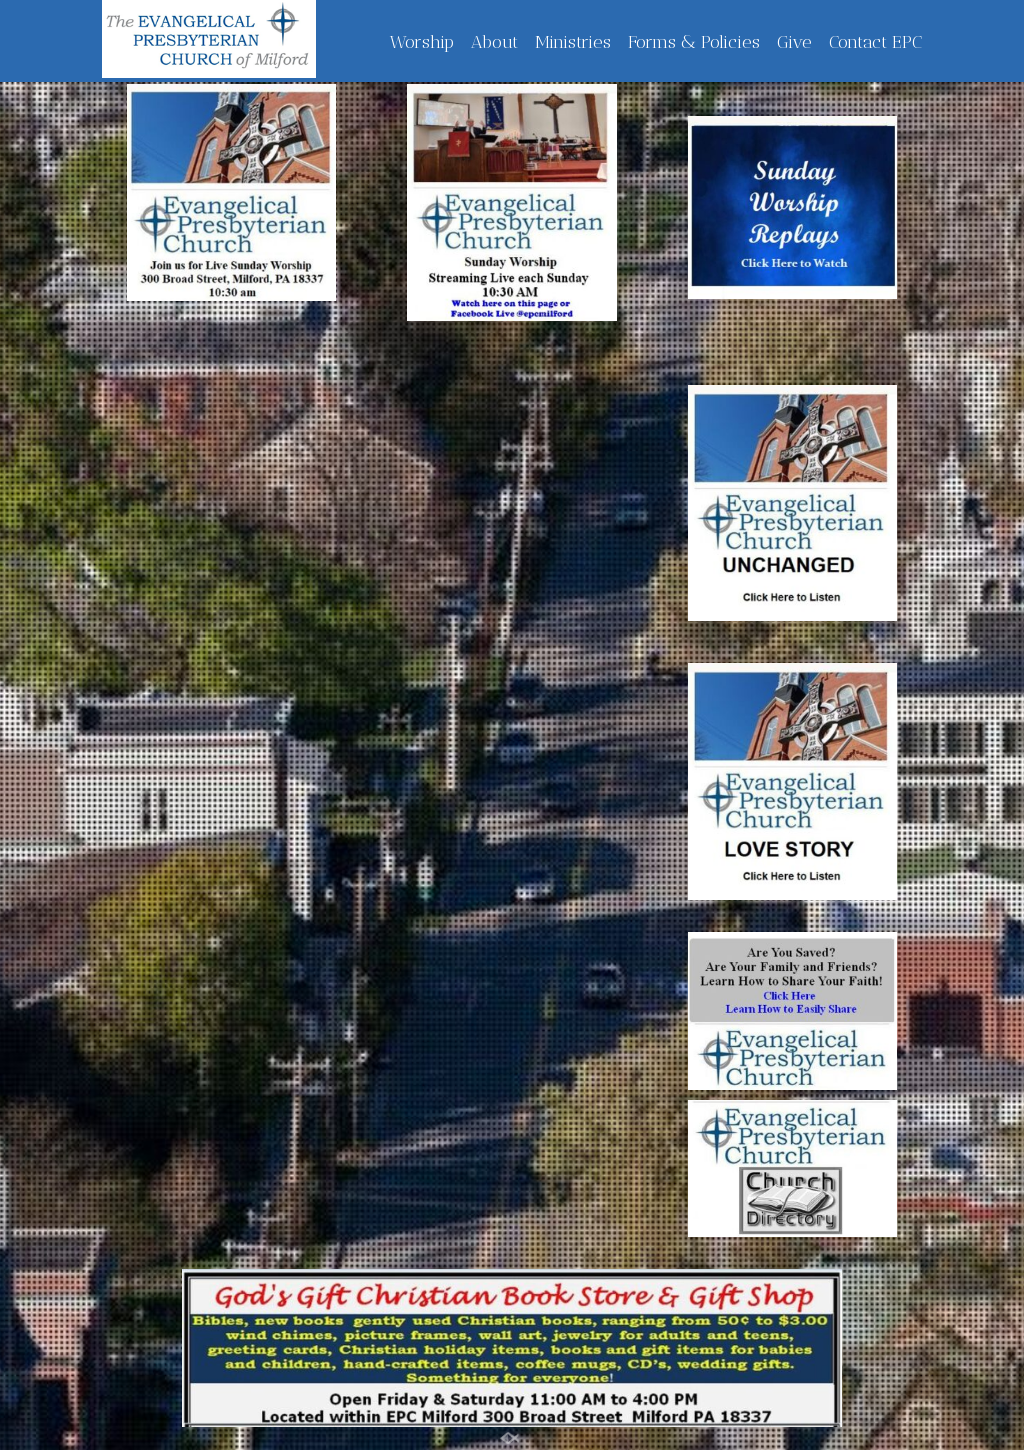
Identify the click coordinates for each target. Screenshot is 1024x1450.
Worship (422, 42)
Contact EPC (875, 42)
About (494, 42)
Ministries (573, 42)
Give (794, 42)
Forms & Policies (694, 42)
